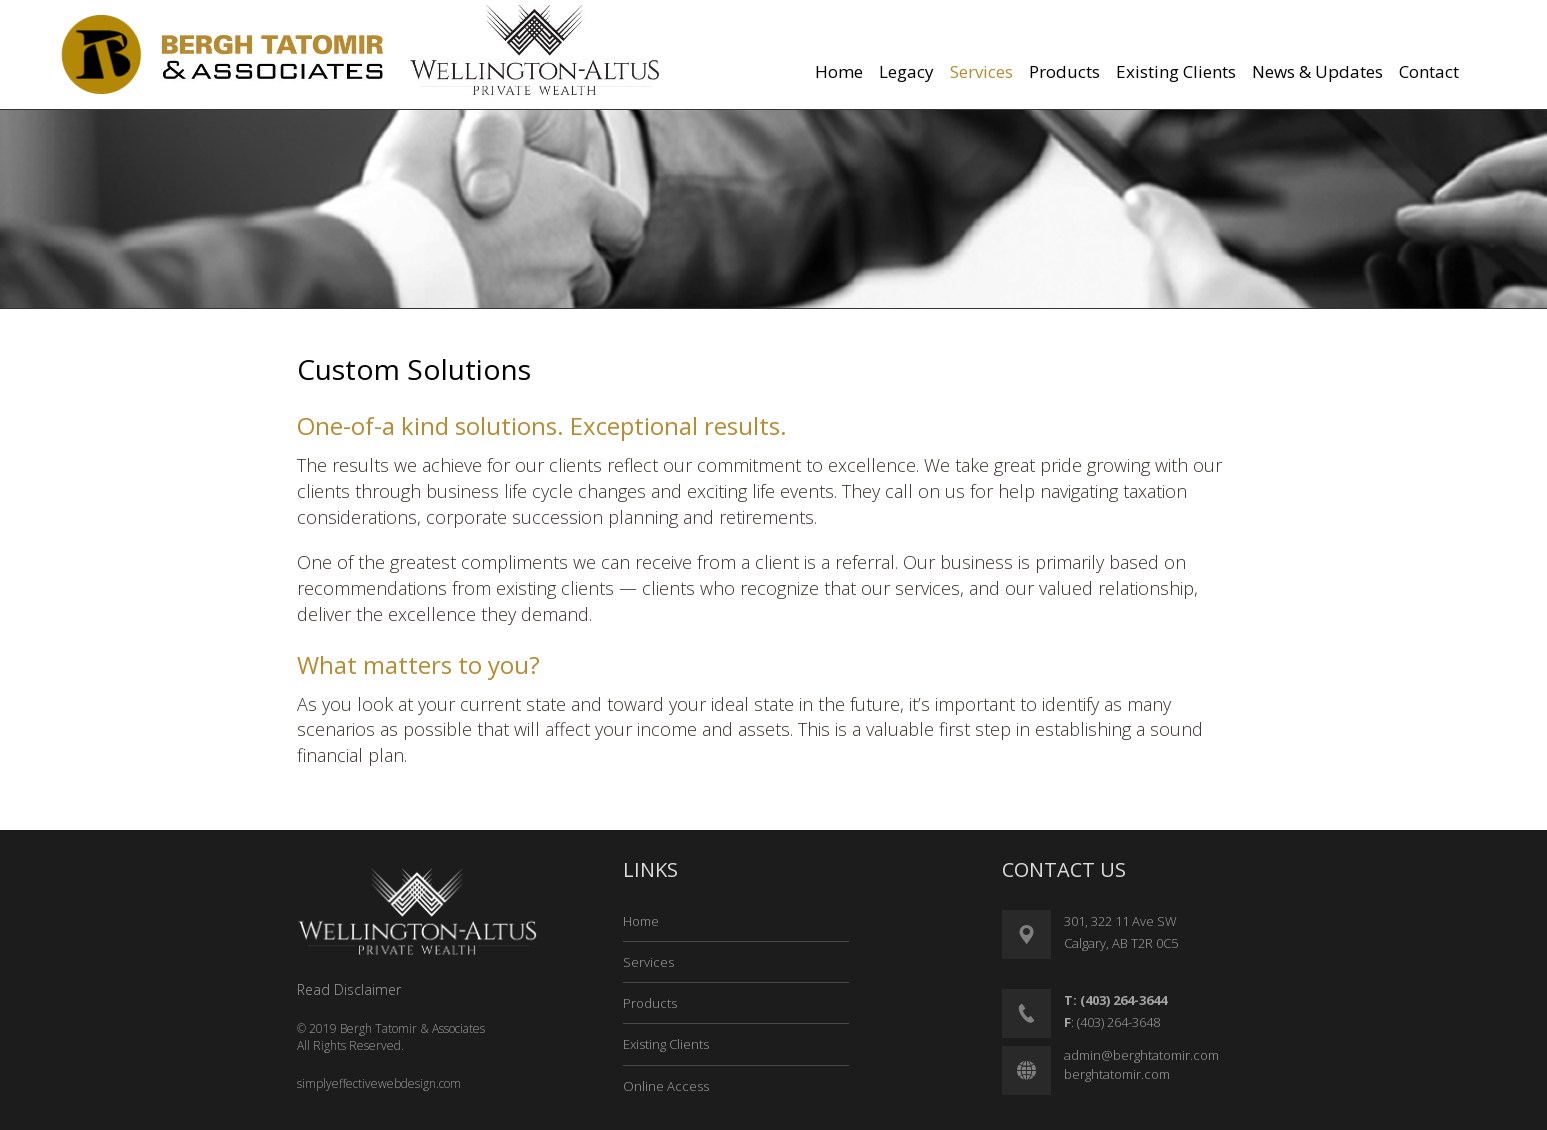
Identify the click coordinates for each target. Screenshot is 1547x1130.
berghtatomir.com (1117, 1074)
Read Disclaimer (349, 989)
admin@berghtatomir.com (1141, 1055)
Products (650, 1003)
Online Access (666, 1086)
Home (641, 921)
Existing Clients (666, 1044)
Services (648, 962)
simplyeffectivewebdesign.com (379, 1083)
